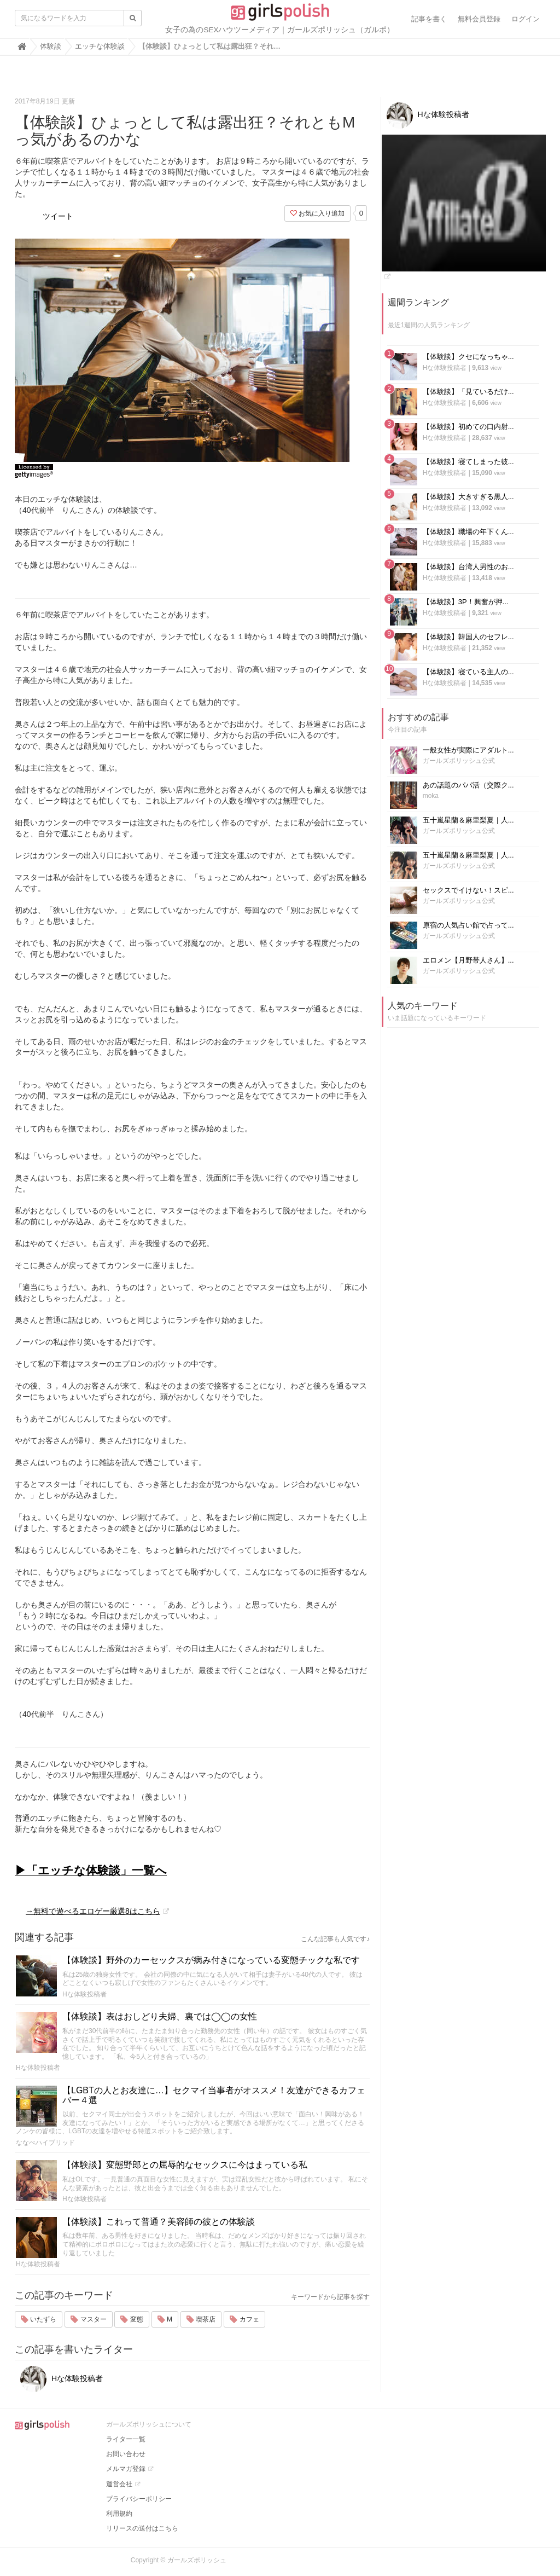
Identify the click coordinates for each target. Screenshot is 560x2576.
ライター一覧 (125, 2439)
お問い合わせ (125, 2454)
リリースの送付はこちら (142, 2528)
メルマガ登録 (125, 2469)
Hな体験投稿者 (84, 1994)
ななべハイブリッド (45, 2142)
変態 (131, 2319)
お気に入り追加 (317, 213)
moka (431, 796)
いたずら (38, 2319)
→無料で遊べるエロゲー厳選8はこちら (93, 1911)
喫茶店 (200, 2319)
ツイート (58, 216)
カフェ (244, 2319)
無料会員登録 (479, 19)
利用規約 (119, 2513)
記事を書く (429, 19)
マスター (88, 2319)
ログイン (525, 19)
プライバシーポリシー (139, 2499)
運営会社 (119, 2484)
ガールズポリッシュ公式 (459, 761)
